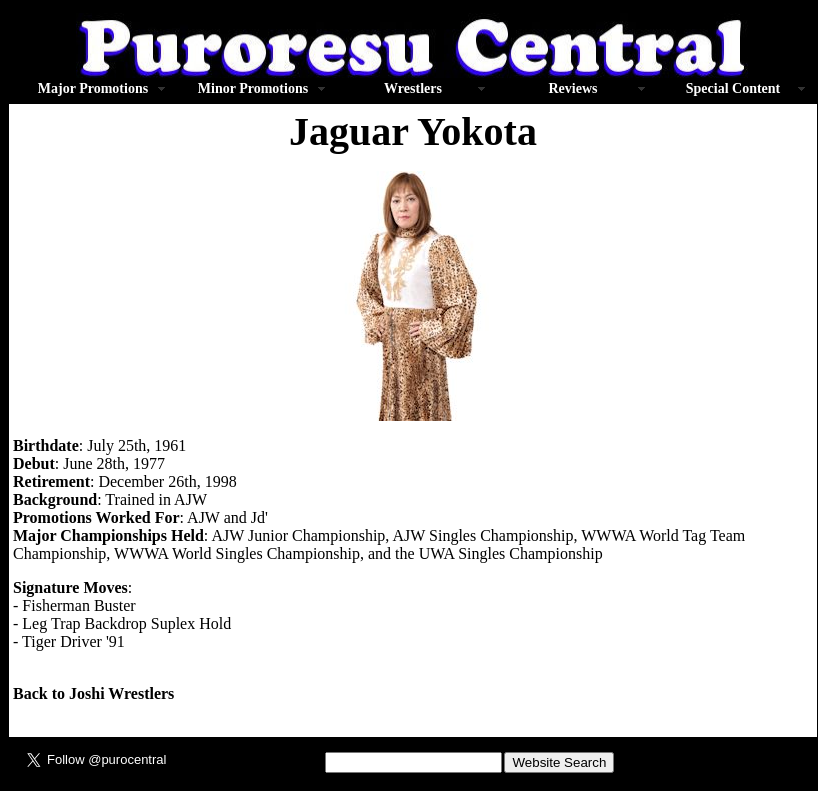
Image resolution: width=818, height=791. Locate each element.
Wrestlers (413, 88)
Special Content (733, 88)
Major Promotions (93, 88)
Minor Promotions (253, 88)
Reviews (573, 88)
